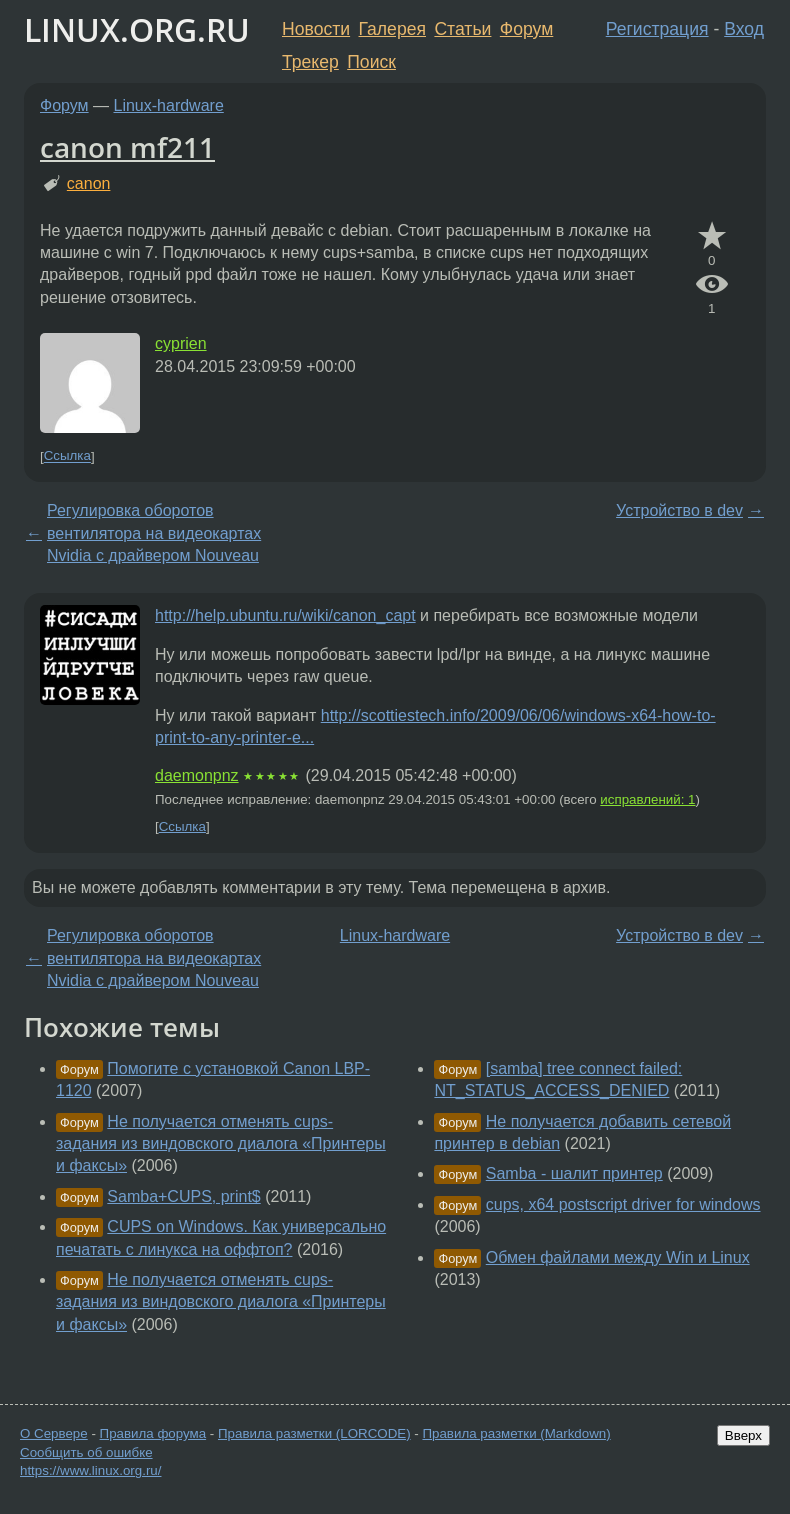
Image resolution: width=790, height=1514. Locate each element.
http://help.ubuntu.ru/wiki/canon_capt (285, 615)
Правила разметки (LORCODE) (314, 1433)
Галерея (392, 29)
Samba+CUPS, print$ (183, 1196)
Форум (526, 29)
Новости (316, 29)
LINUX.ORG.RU (137, 29)
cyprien (181, 343)
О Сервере (54, 1433)
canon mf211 (127, 147)
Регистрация (657, 29)
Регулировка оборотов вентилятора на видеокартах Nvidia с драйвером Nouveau (154, 533)
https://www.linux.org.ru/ (90, 1470)
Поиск (371, 62)
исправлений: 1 (647, 799)
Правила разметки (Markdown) (516, 1433)
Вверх (743, 1435)
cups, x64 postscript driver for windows (623, 1204)
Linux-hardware (169, 105)
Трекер (310, 62)
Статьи (462, 29)
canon (89, 183)
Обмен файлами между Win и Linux (618, 1257)
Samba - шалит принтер (574, 1173)
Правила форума (153, 1433)
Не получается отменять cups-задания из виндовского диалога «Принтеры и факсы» (221, 1144)
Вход (744, 29)
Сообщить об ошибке (86, 1452)
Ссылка (67, 456)
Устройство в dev (679, 510)
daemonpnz (197, 775)
